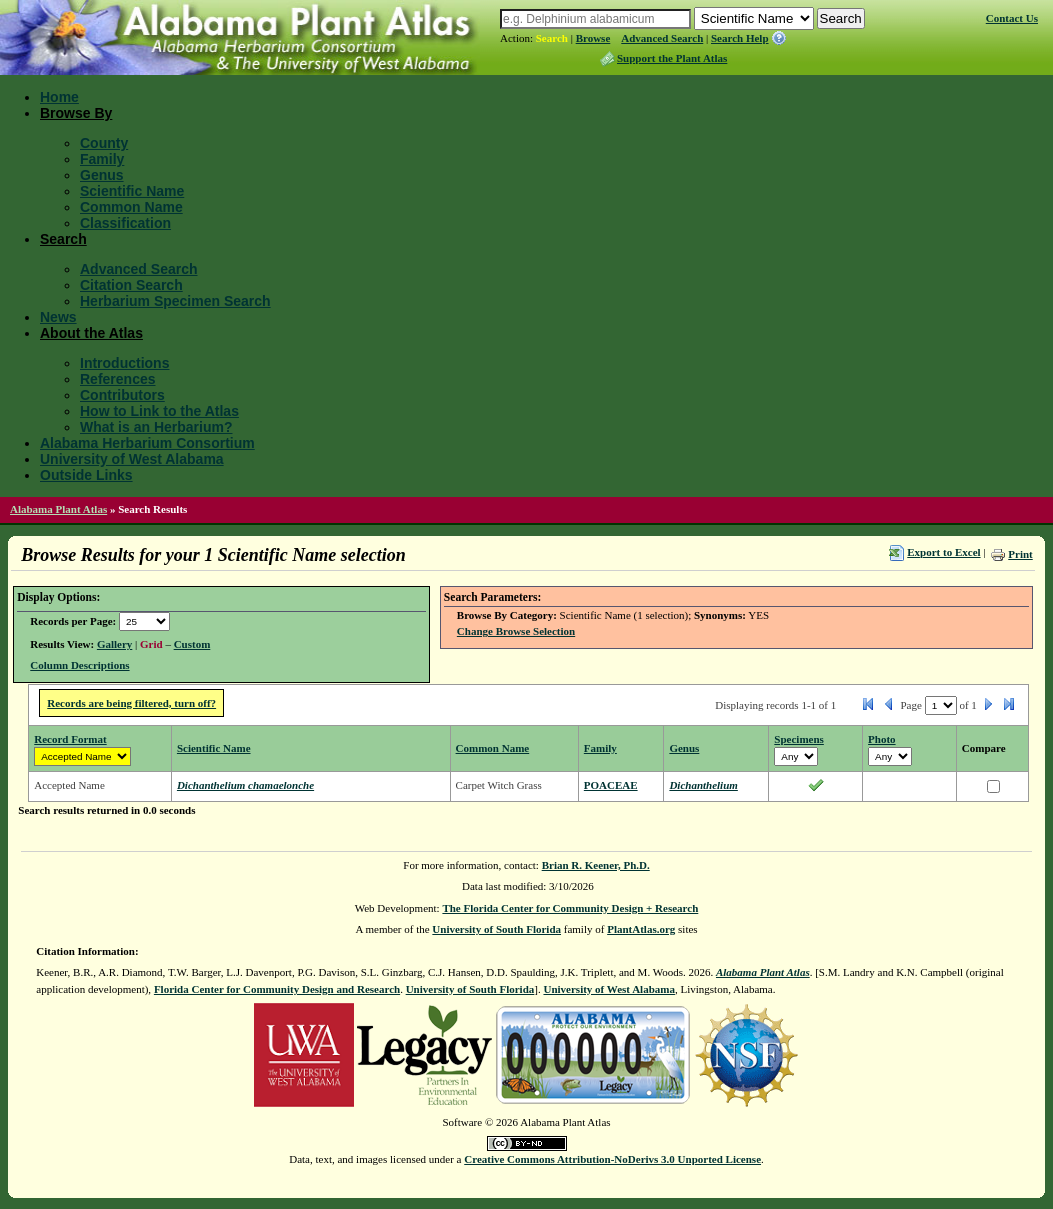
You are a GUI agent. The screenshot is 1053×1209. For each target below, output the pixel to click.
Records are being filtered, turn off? (131, 703)
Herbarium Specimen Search (175, 301)
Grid (151, 644)
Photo (882, 739)
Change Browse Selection (516, 631)
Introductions (124, 363)
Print (1020, 554)
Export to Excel (943, 552)
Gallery (114, 644)
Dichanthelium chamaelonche (245, 785)
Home (59, 97)
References (118, 379)
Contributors (122, 395)
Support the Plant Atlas (672, 58)
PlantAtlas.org (641, 929)
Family (102, 159)
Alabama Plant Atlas (58, 509)
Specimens (799, 739)
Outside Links (86, 475)
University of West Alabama (132, 459)
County (104, 143)
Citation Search (131, 285)
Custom (192, 644)
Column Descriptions (79, 665)
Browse (593, 38)
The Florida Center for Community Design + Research (570, 908)
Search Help (740, 38)
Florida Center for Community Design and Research (277, 989)
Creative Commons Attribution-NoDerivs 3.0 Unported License (612, 1159)
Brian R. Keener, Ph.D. (596, 865)
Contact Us (1012, 18)
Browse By (76, 113)
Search (552, 38)
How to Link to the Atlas (159, 411)
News (58, 317)
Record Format (70, 739)
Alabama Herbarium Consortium (147, 443)
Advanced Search (662, 38)
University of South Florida (496, 929)
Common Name (131, 207)
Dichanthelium (703, 785)
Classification (125, 223)
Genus (102, 175)
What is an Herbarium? (156, 427)
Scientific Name (132, 191)
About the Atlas (91, 333)
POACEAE (611, 785)
